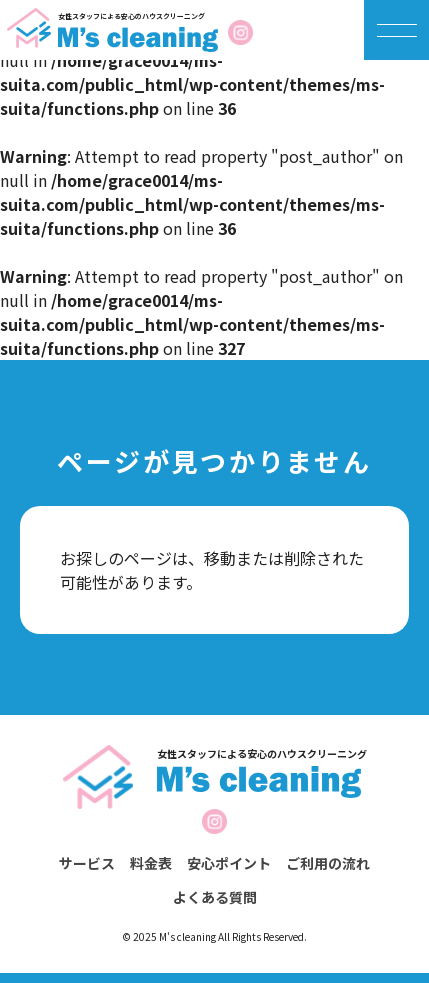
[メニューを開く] (397, 30)
